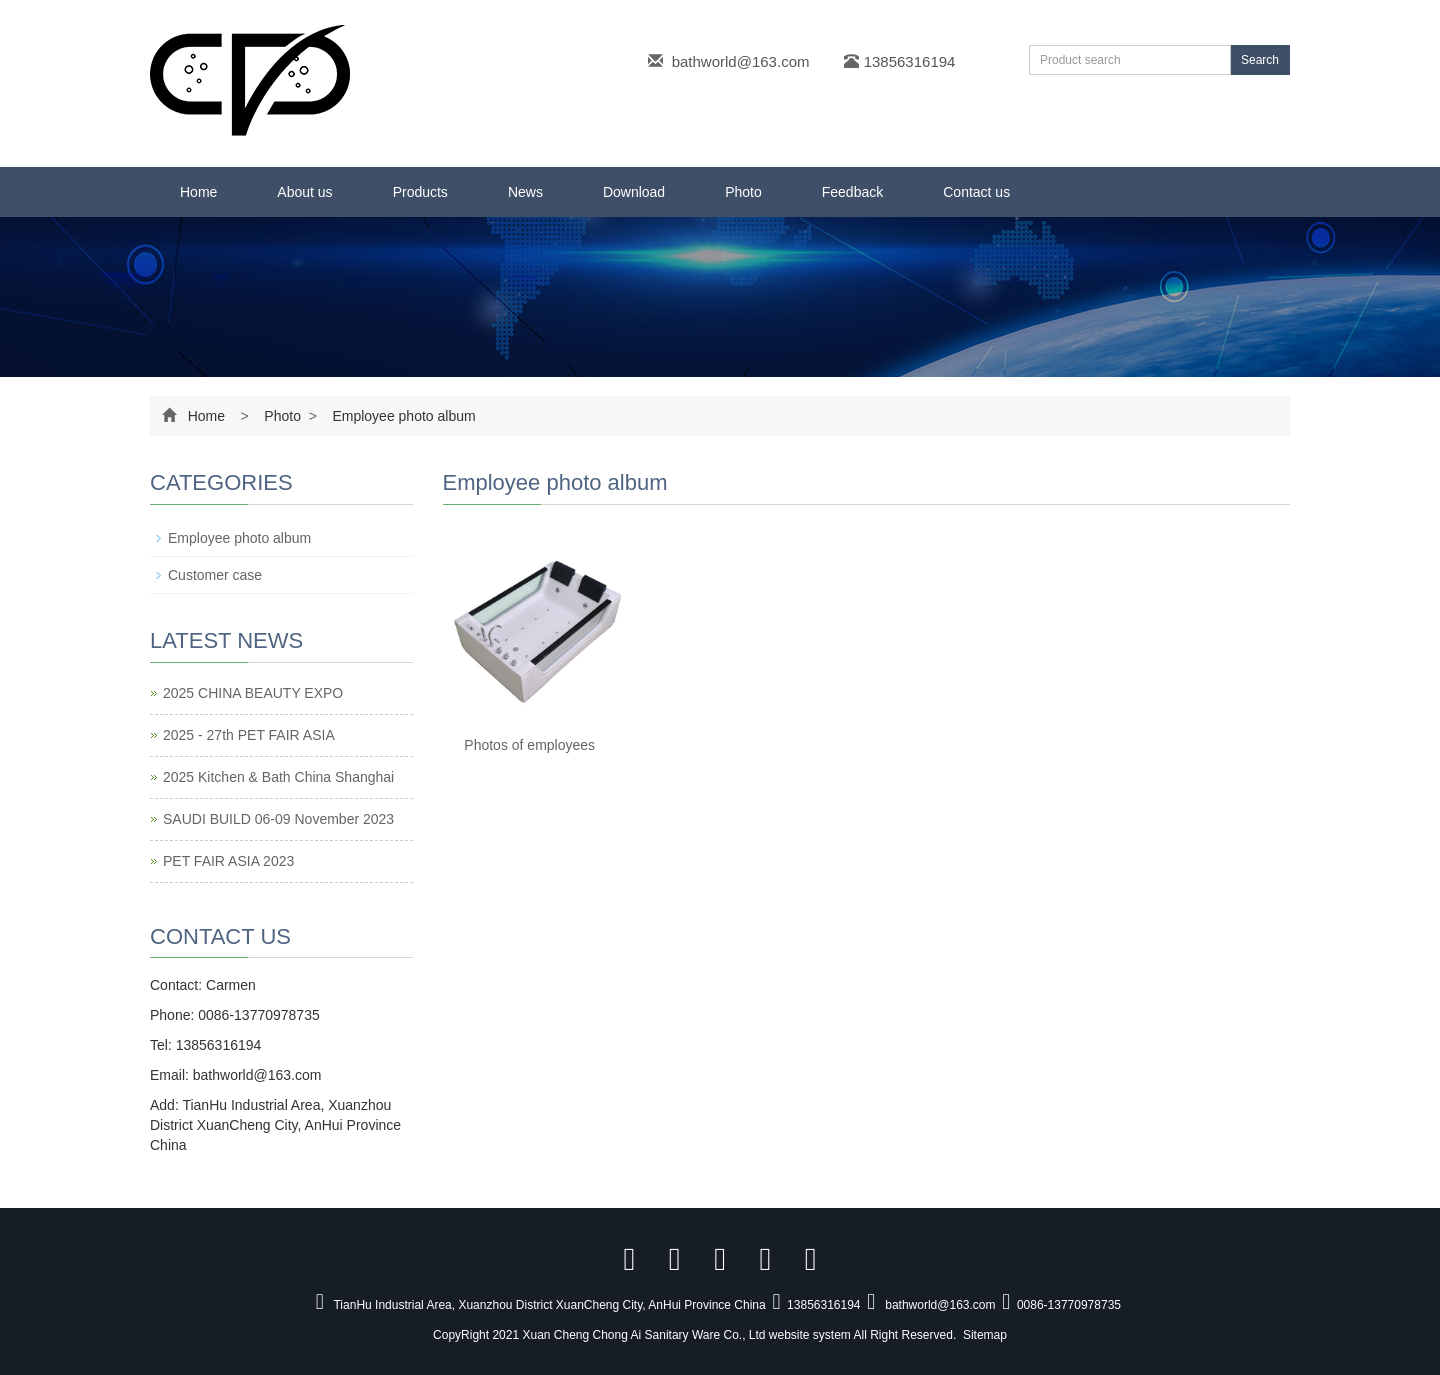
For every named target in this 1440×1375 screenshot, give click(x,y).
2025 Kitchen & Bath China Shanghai (278, 777)
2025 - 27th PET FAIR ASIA (249, 735)
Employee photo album (402, 416)
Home (198, 192)
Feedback (852, 192)
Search (1260, 60)
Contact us (976, 192)
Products (420, 192)
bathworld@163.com (741, 61)
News (525, 192)
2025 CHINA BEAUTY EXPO (253, 693)
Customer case (215, 575)
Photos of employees (529, 745)
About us (304, 192)
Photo (743, 192)
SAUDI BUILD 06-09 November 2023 (278, 819)
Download (634, 192)
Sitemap (985, 1335)
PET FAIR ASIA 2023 (228, 861)
